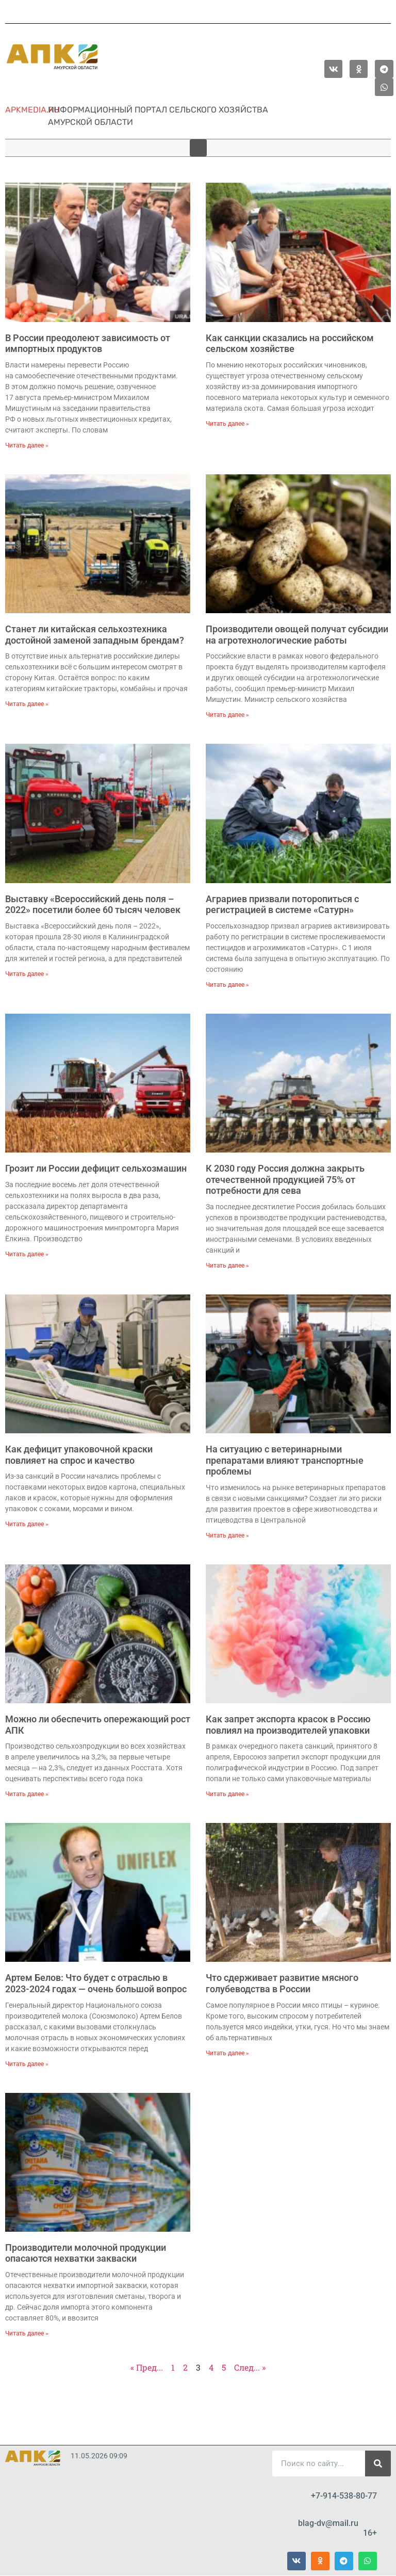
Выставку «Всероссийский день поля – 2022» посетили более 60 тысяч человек (92, 904)
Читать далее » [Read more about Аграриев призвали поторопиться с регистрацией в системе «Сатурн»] (227, 984)
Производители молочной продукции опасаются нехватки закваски (85, 2253)
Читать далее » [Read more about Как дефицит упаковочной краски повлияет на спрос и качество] (26, 1524)
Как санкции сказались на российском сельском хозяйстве (290, 343)
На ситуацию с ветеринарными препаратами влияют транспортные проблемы (285, 1460)
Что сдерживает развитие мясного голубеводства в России (282, 1983)
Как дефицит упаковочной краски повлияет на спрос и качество (79, 1455)
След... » (250, 2367)
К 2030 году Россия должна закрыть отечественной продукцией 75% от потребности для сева (285, 1179)
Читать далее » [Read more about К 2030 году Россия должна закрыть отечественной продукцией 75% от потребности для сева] (227, 1265)
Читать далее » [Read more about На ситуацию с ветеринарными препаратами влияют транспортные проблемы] (227, 1535)
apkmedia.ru (32, 110)
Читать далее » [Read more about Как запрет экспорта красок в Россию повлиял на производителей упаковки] (227, 1794)
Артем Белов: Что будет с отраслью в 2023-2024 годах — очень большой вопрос (96, 1983)
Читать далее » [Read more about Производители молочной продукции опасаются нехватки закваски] (26, 2333)
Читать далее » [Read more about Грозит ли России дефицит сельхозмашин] (26, 1254)
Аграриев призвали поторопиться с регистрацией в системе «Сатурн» (282, 904)
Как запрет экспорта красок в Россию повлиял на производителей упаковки (288, 1725)
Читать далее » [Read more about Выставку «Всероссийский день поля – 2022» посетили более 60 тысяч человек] (26, 974)
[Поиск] (378, 2463)
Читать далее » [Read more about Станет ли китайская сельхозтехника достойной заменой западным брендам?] (26, 704)
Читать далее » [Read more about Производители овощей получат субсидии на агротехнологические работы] (227, 714)
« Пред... (146, 2367)
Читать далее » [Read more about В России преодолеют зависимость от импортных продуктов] (26, 445)
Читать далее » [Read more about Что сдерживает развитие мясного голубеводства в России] (227, 2053)
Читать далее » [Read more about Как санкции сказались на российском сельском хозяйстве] (227, 423)
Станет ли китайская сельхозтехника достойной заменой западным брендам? (94, 634)
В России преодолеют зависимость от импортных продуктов (87, 343)
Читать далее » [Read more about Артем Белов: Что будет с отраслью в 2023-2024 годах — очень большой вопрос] (26, 2064)
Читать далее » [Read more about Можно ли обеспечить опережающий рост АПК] (26, 1794)
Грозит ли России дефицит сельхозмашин (96, 1168)
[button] (198, 147)
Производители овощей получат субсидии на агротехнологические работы (297, 634)
